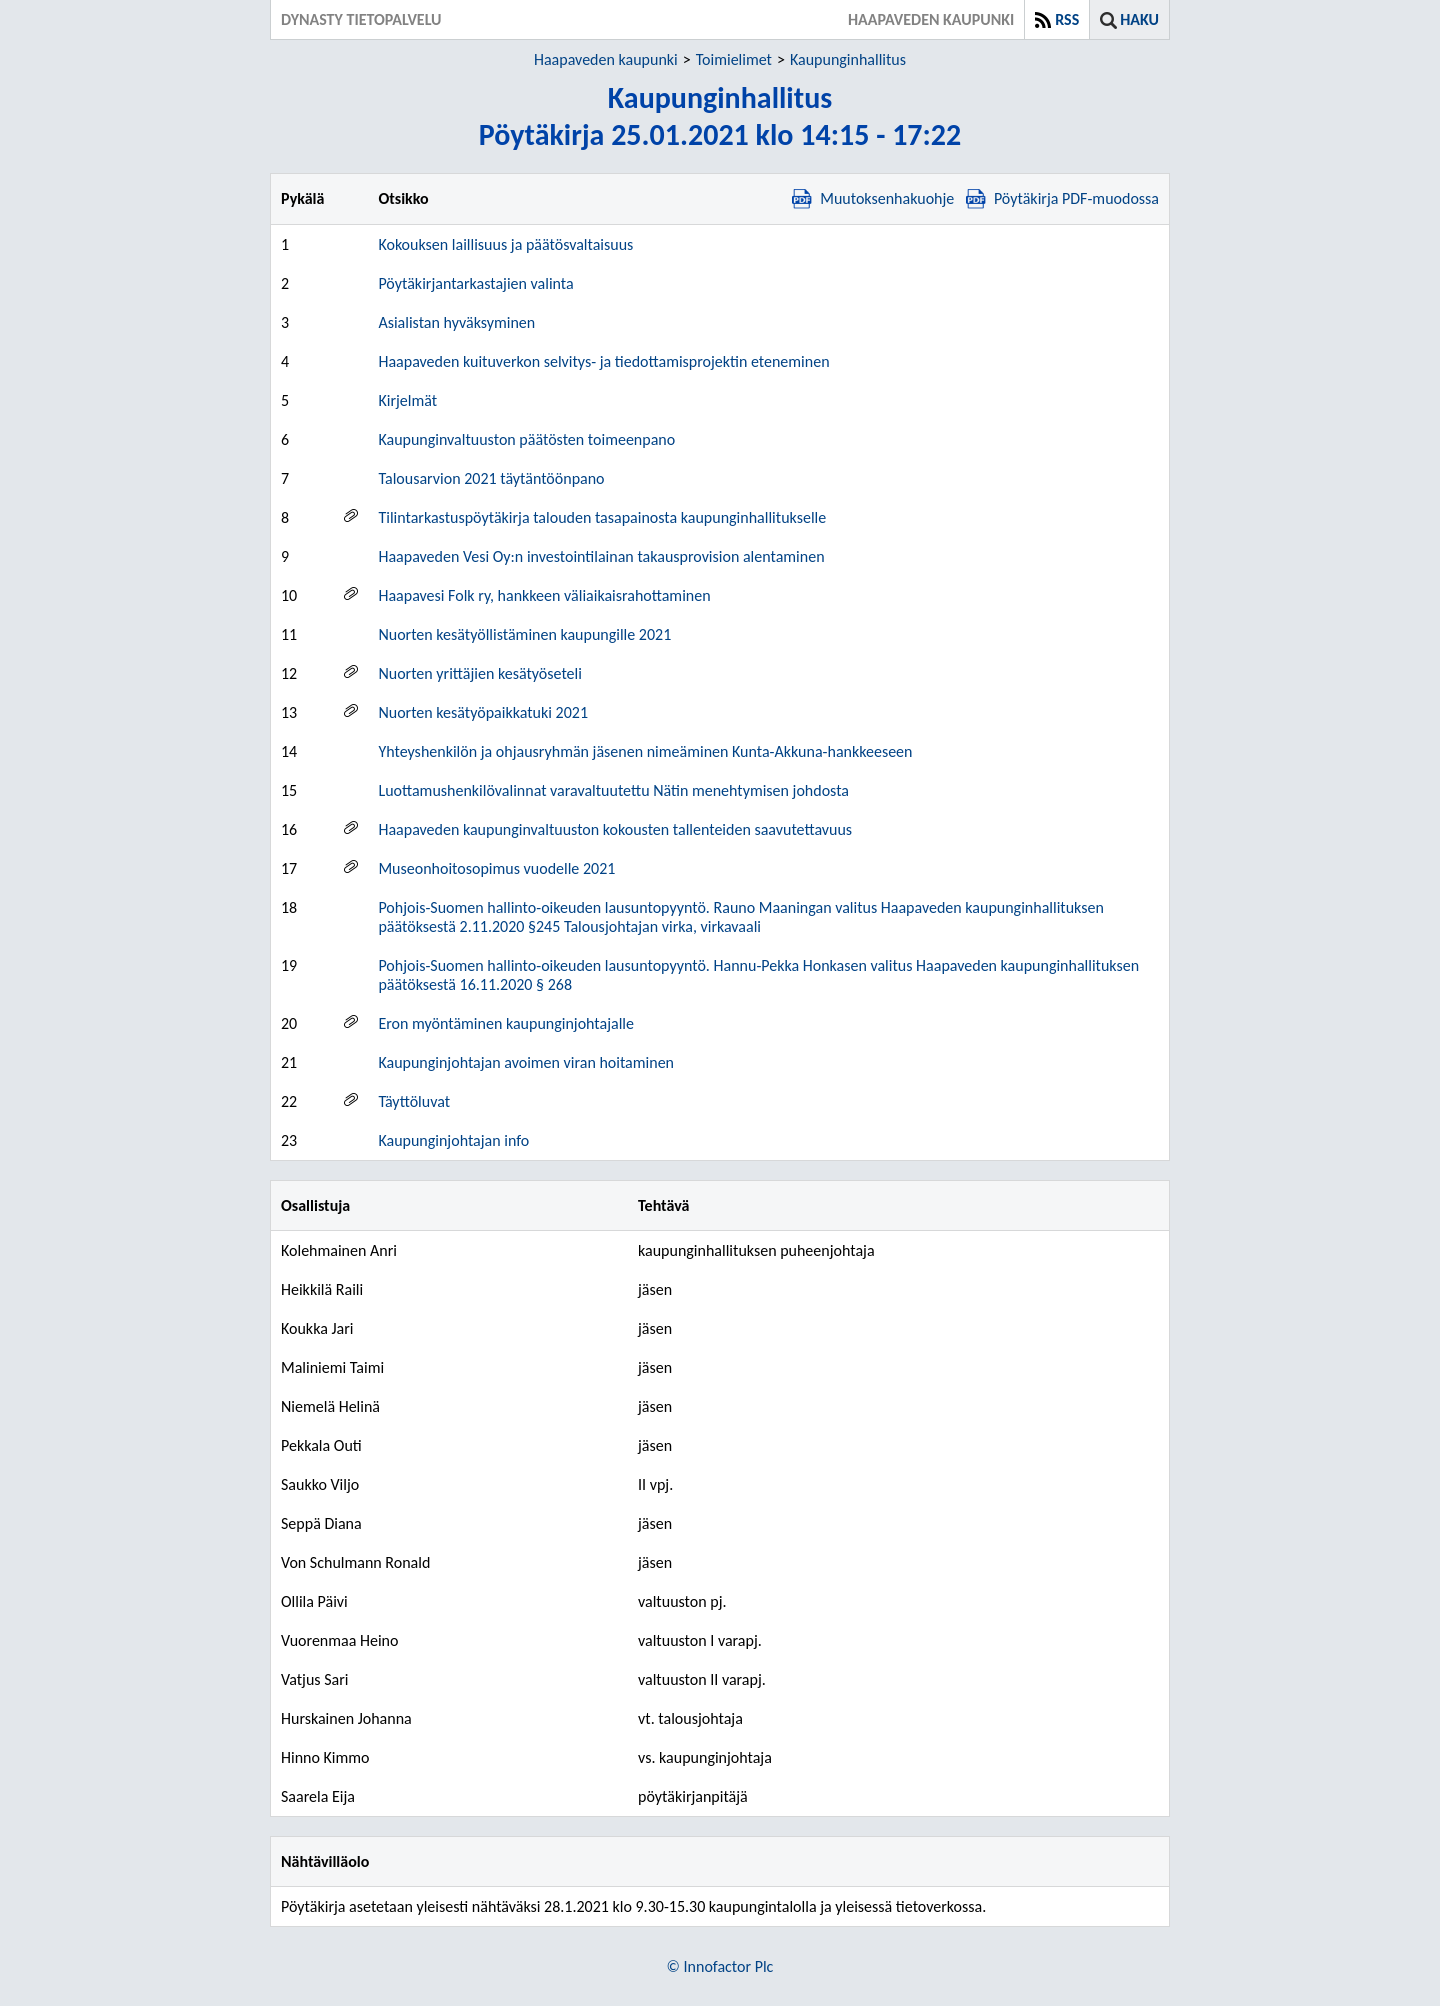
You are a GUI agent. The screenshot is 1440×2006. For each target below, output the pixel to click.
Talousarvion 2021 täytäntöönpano (491, 478)
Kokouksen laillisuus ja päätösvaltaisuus (505, 244)
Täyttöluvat (414, 1101)
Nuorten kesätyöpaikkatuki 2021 (483, 712)
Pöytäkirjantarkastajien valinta (475, 283)
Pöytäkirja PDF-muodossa (1062, 198)
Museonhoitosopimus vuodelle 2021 (496, 868)
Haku (1139, 19)
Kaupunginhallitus (848, 59)
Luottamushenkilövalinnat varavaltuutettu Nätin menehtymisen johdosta (613, 790)
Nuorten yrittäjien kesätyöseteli (479, 673)
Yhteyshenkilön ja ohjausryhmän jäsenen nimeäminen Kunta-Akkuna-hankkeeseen (645, 751)
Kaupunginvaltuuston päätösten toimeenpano (526, 439)
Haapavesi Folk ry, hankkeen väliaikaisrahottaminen (544, 595)
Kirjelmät (407, 400)
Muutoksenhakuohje (873, 198)
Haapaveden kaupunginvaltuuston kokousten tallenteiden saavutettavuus (615, 829)
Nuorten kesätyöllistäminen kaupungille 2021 (524, 634)
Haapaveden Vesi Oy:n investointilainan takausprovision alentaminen (601, 556)
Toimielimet (734, 59)
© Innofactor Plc (720, 1966)
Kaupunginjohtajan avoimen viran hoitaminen (526, 1062)
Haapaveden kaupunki (606, 59)
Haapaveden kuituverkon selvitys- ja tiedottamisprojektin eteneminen (603, 361)
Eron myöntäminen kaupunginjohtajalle (506, 1023)
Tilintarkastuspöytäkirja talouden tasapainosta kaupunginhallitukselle (602, 517)
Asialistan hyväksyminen (456, 322)
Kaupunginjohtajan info (453, 1140)
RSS (1067, 19)
